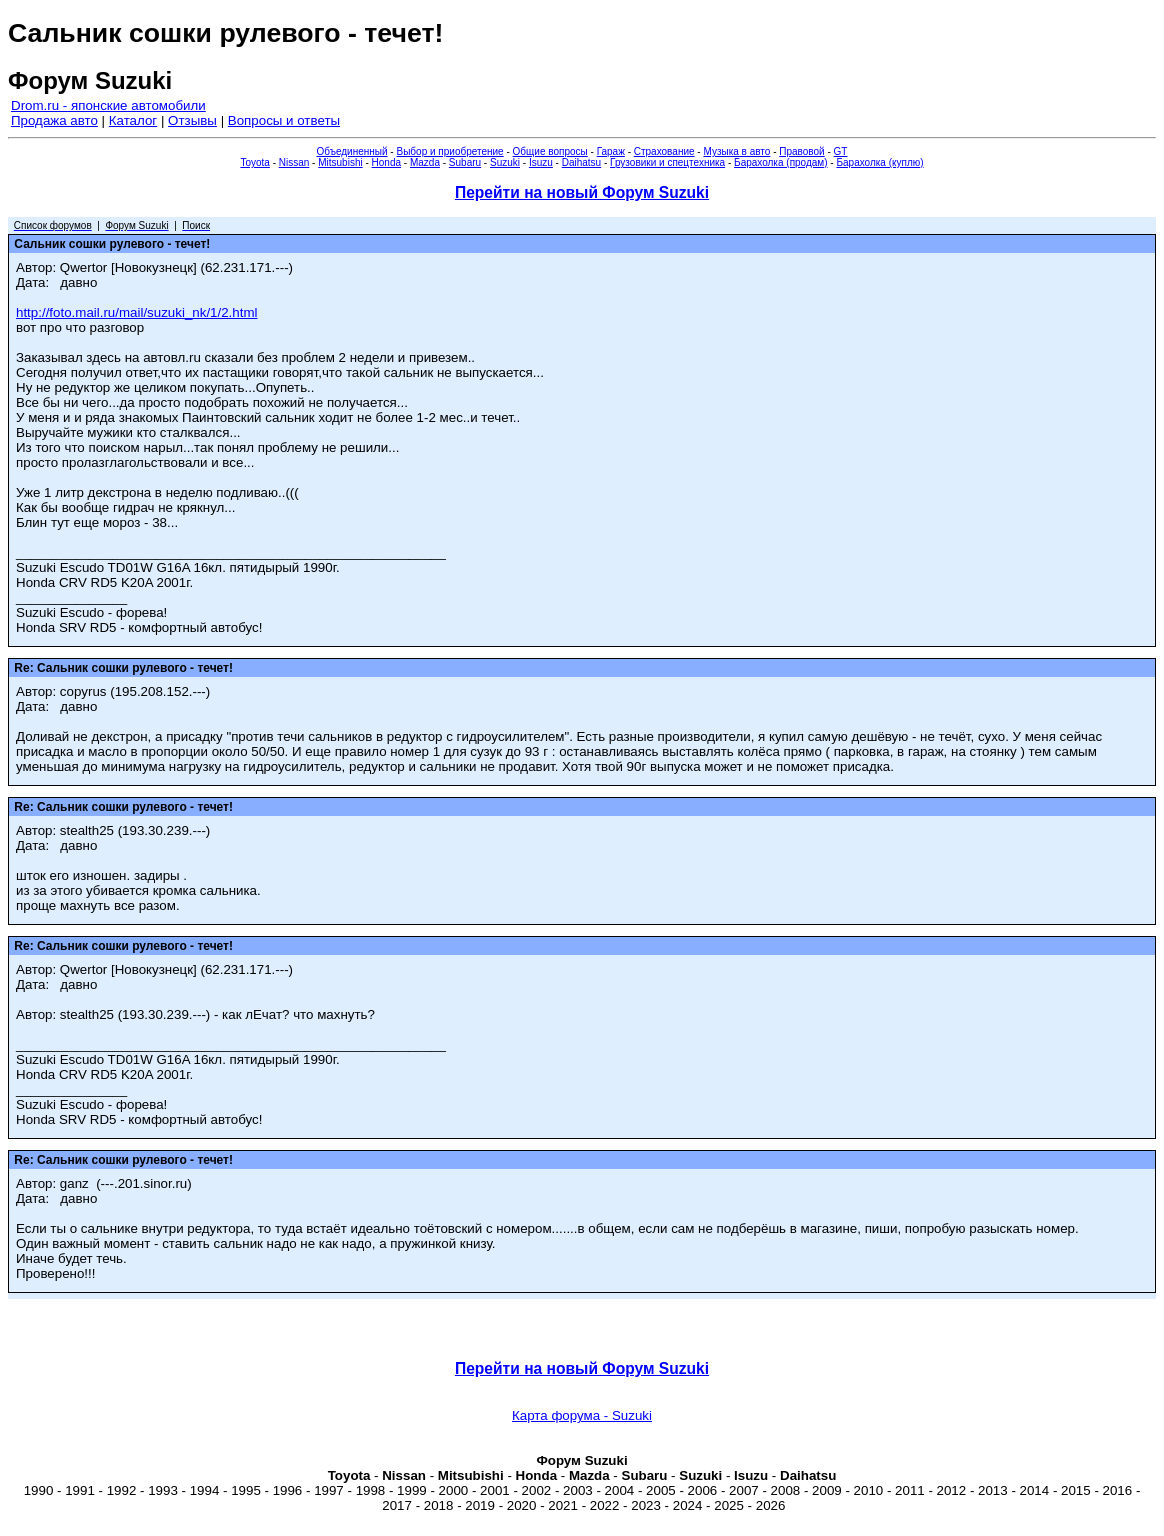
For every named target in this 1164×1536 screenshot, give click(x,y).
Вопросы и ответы (284, 120)
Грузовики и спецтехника (667, 162)
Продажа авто (54, 120)
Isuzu (541, 162)
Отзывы (192, 120)
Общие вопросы (550, 151)
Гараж (611, 151)
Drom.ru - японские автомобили (108, 105)
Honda (386, 162)
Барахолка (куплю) (879, 162)
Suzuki (505, 162)
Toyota (254, 162)
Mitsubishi (340, 162)
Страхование (664, 151)
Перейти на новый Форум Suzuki (582, 192)
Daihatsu (581, 162)
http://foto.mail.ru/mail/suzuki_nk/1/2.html (137, 312)
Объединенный (352, 151)
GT (841, 151)
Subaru (465, 162)
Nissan (294, 162)
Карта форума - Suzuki (582, 1415)
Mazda (425, 162)
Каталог (133, 120)
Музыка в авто (736, 151)
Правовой (801, 151)
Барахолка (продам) (781, 162)
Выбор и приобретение (449, 151)
